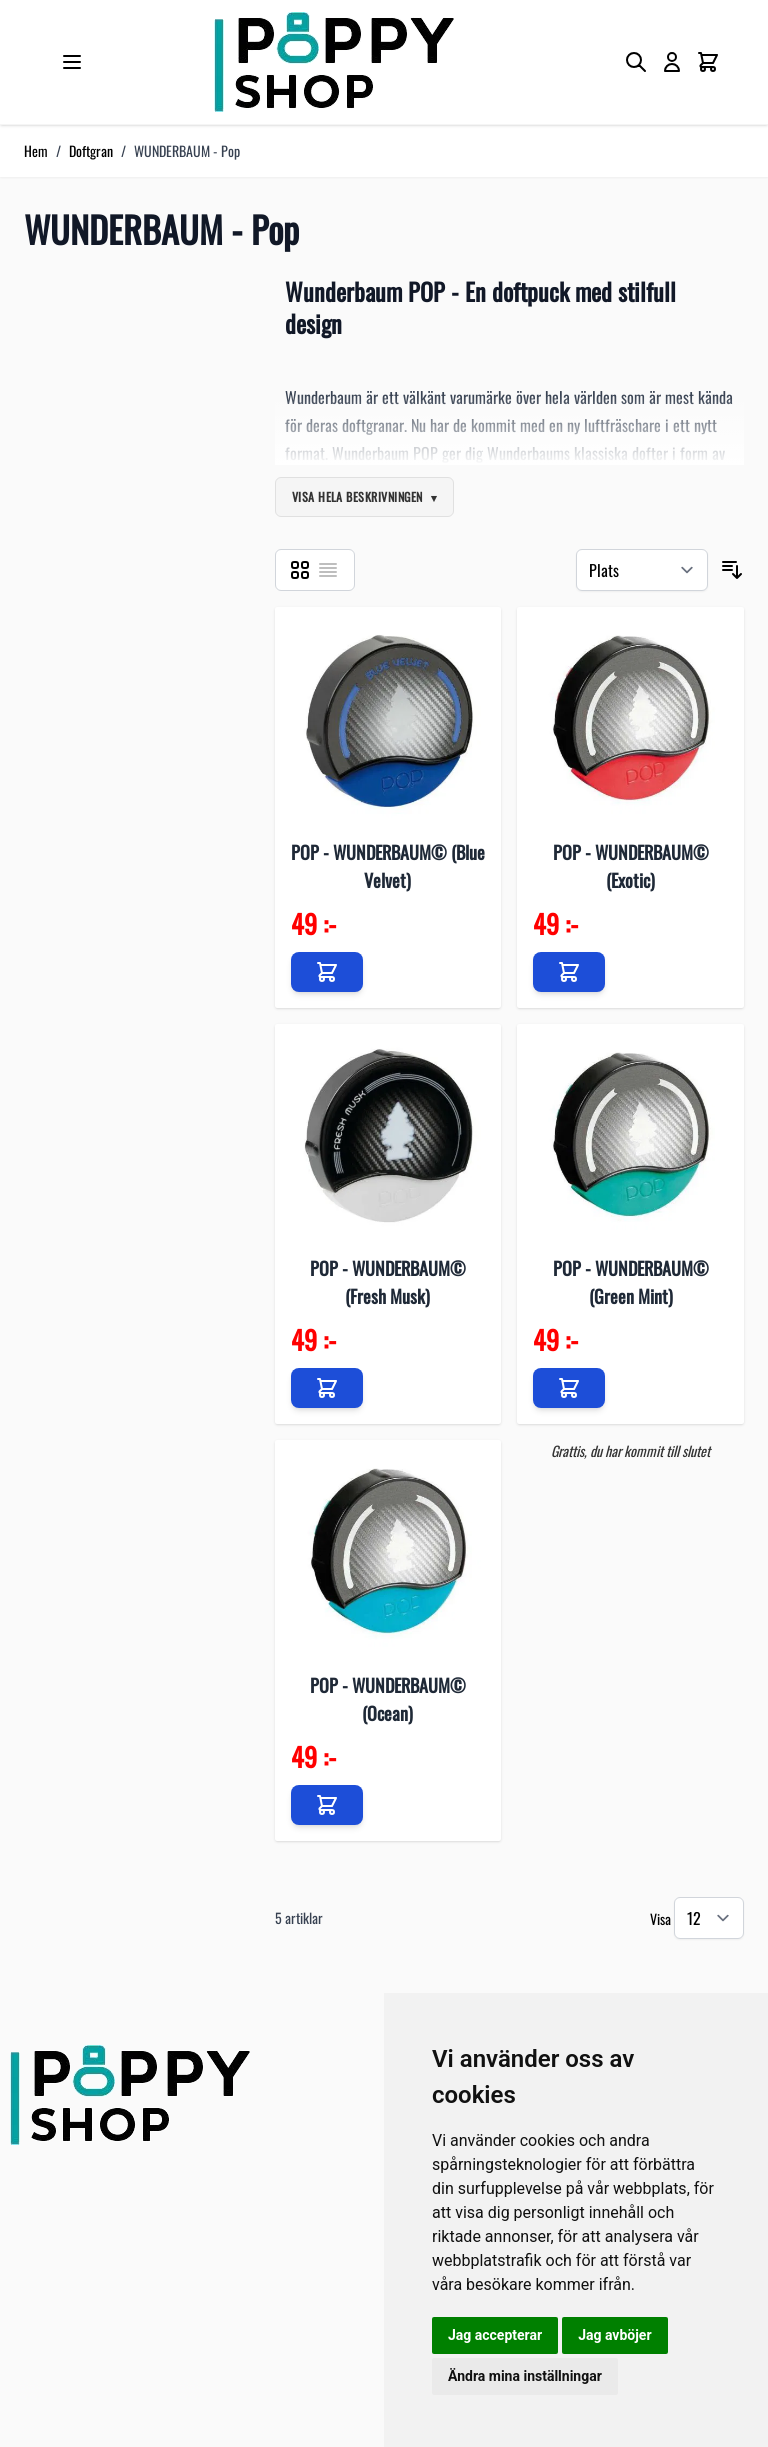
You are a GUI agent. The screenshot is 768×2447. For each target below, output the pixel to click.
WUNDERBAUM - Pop (187, 151)
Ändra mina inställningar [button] (525, 2376)
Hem (36, 151)
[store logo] (334, 62)
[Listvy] (328, 570)
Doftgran (91, 151)
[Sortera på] (642, 570)
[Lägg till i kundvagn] (327, 972)
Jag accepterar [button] (495, 2335)
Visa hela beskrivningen (357, 496)
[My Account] (672, 62)
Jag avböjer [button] (614, 2335)
